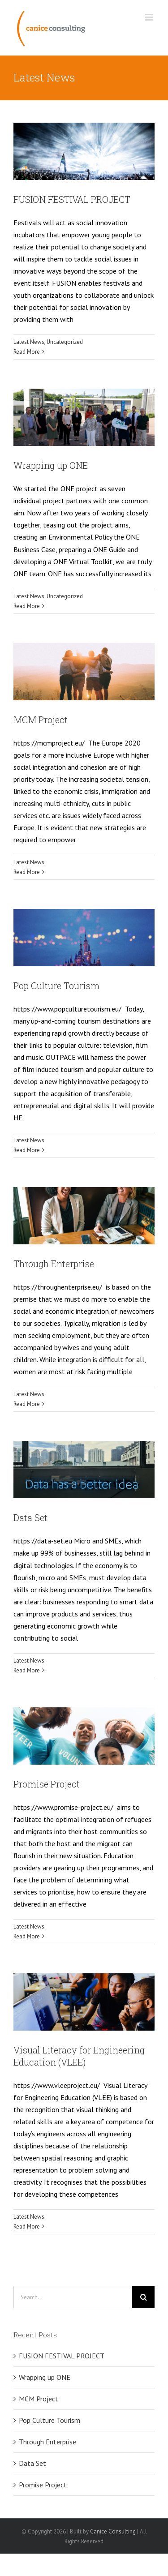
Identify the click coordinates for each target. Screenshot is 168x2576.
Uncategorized (65, 342)
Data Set (30, 1517)
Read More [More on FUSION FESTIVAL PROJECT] (26, 352)
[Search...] (72, 2297)
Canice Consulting (113, 2531)
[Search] (143, 2297)
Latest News (28, 342)
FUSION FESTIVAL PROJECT (71, 199)
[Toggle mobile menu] (150, 17)
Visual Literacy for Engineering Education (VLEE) (79, 2056)
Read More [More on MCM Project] (26, 872)
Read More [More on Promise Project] (26, 1936)
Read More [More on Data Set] (26, 1670)
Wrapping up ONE (50, 465)
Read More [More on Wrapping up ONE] (26, 606)
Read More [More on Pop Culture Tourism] (26, 1150)
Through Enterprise (53, 1263)
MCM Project (40, 719)
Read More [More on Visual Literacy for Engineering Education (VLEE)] (26, 2226)
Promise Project (46, 1784)
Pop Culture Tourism (56, 985)
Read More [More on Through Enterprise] (26, 1404)
